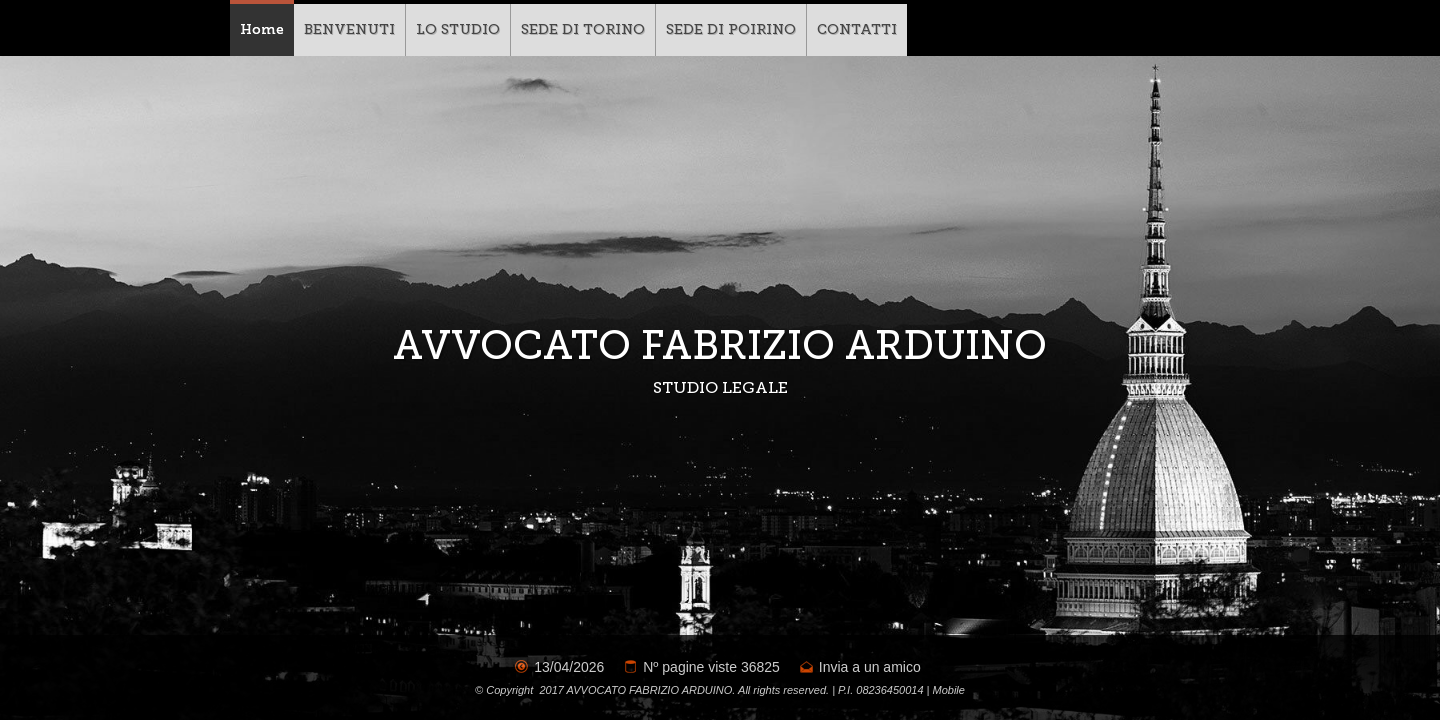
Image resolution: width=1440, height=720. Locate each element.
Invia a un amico (870, 667)
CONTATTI (857, 29)
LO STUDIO (458, 29)
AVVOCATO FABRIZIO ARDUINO (720, 345)
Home (262, 29)
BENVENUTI (349, 29)
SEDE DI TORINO (583, 29)
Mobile (949, 690)
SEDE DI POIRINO (731, 29)
